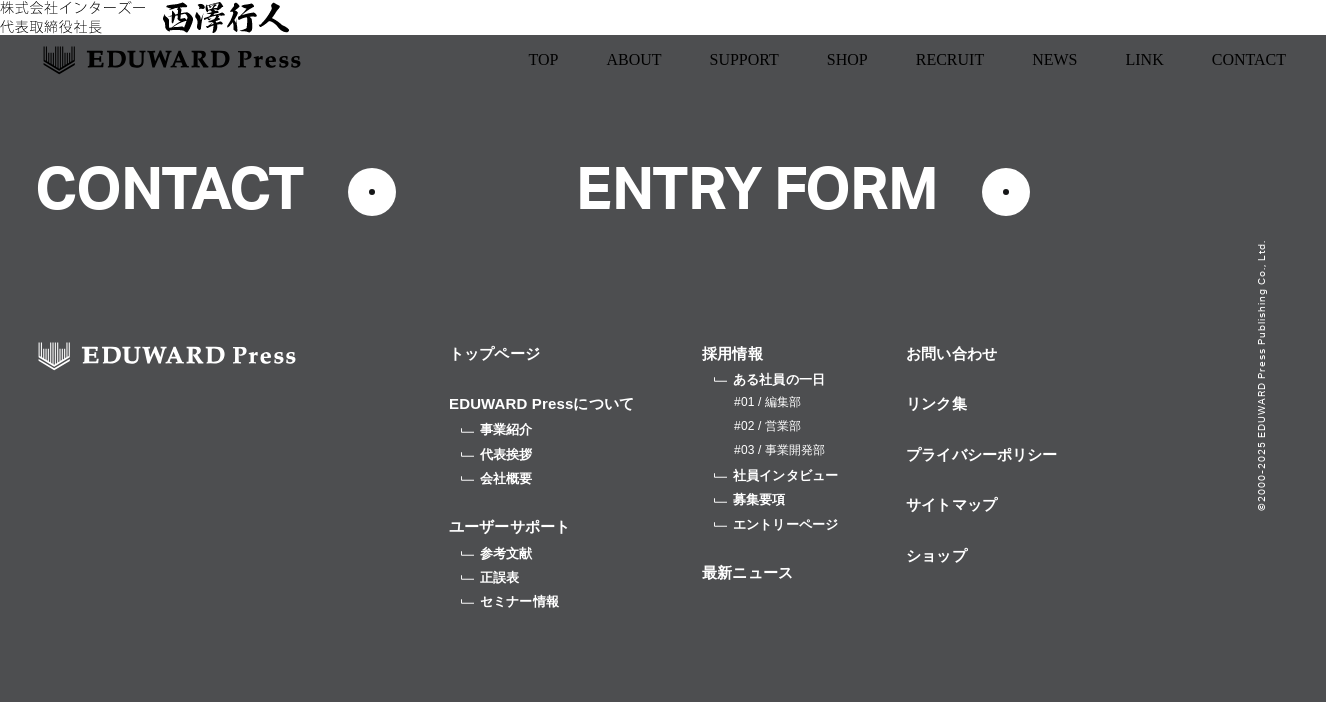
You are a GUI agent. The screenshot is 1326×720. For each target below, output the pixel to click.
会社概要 (497, 478)
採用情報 (732, 353)
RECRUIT (950, 59)
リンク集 (936, 403)
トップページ (494, 353)
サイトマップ (951, 504)
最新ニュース (747, 572)
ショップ (936, 555)
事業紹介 (497, 429)
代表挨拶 (497, 454)
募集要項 (750, 499)
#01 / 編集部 (767, 402)
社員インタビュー (776, 475)
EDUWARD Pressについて (541, 403)
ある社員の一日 (769, 379)
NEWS (1054, 59)
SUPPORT (744, 59)
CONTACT (1249, 59)
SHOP (847, 59)
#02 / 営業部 (767, 426)
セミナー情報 (510, 601)
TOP (543, 59)
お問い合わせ (951, 353)
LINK (1145, 59)
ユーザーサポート (509, 526)
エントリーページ (776, 524)
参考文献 (497, 553)
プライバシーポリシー (982, 454)
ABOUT (633, 59)
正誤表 (490, 577)
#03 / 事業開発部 (779, 450)
